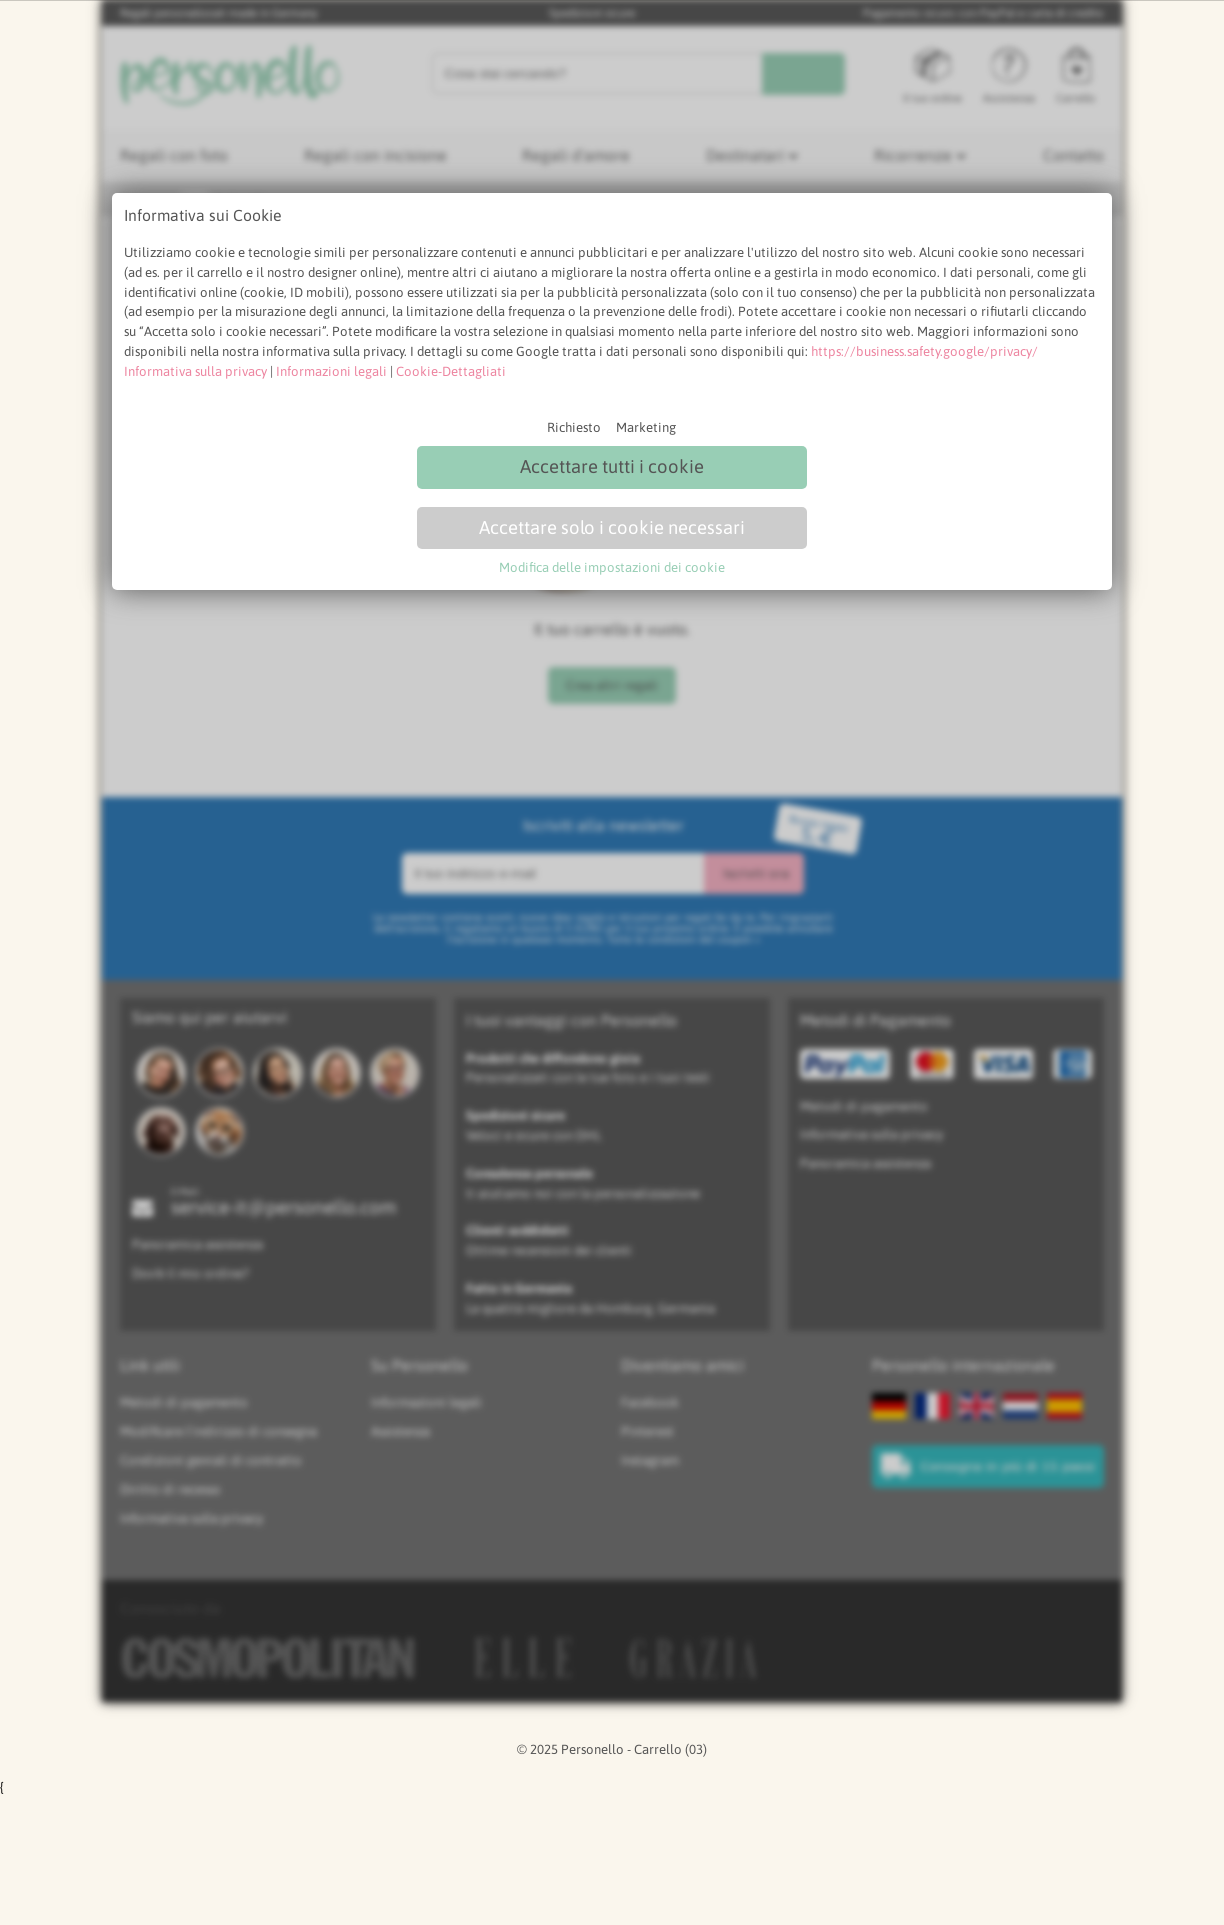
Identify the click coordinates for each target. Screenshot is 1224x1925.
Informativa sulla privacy (195, 371)
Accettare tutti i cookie (612, 466)
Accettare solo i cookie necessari (612, 527)
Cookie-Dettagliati (451, 371)
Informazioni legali (331, 371)
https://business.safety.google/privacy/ (924, 351)
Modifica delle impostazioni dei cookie (612, 567)
